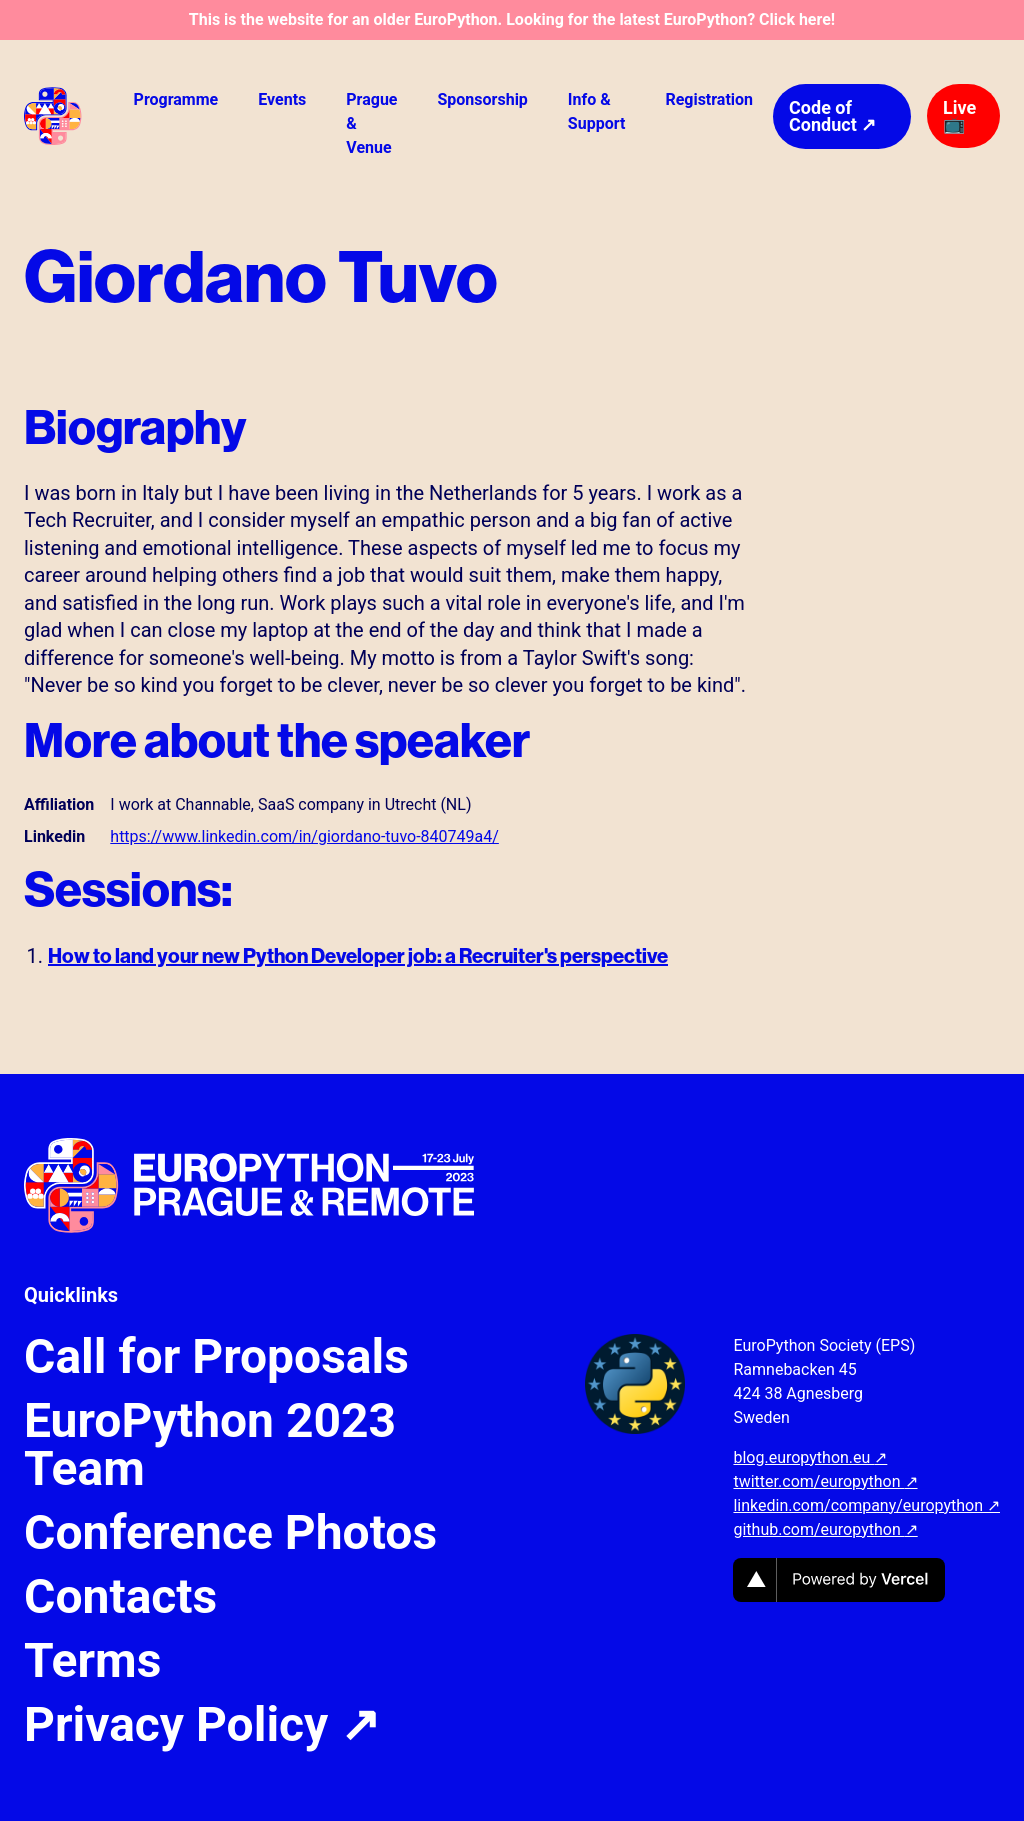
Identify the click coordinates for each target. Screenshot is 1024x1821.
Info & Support (597, 111)
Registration (709, 99)
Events (282, 99)
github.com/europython (825, 1529)
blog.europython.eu (810, 1457)
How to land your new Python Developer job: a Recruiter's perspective (358, 955)
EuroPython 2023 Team (210, 1445)
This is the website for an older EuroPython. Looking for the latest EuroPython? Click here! (512, 19)
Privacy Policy (202, 1725)
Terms (92, 1661)
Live (959, 115)
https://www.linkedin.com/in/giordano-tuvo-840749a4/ (304, 836)
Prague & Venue (371, 123)
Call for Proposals (216, 1357)
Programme (176, 99)
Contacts (120, 1597)
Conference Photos (230, 1533)
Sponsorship (482, 99)
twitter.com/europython (825, 1481)
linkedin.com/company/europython (866, 1505)
